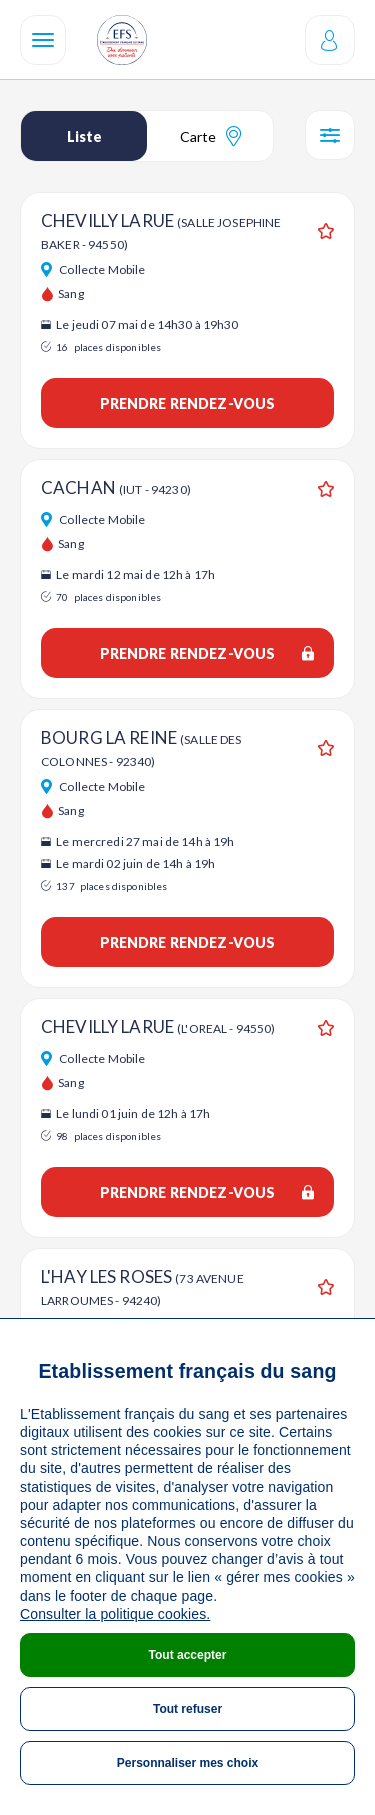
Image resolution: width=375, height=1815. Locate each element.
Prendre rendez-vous (188, 403)
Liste (84, 136)
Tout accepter (188, 1655)
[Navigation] (43, 40)
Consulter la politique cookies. (115, 1614)
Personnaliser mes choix (187, 1763)
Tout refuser (187, 1709)
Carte (210, 136)
